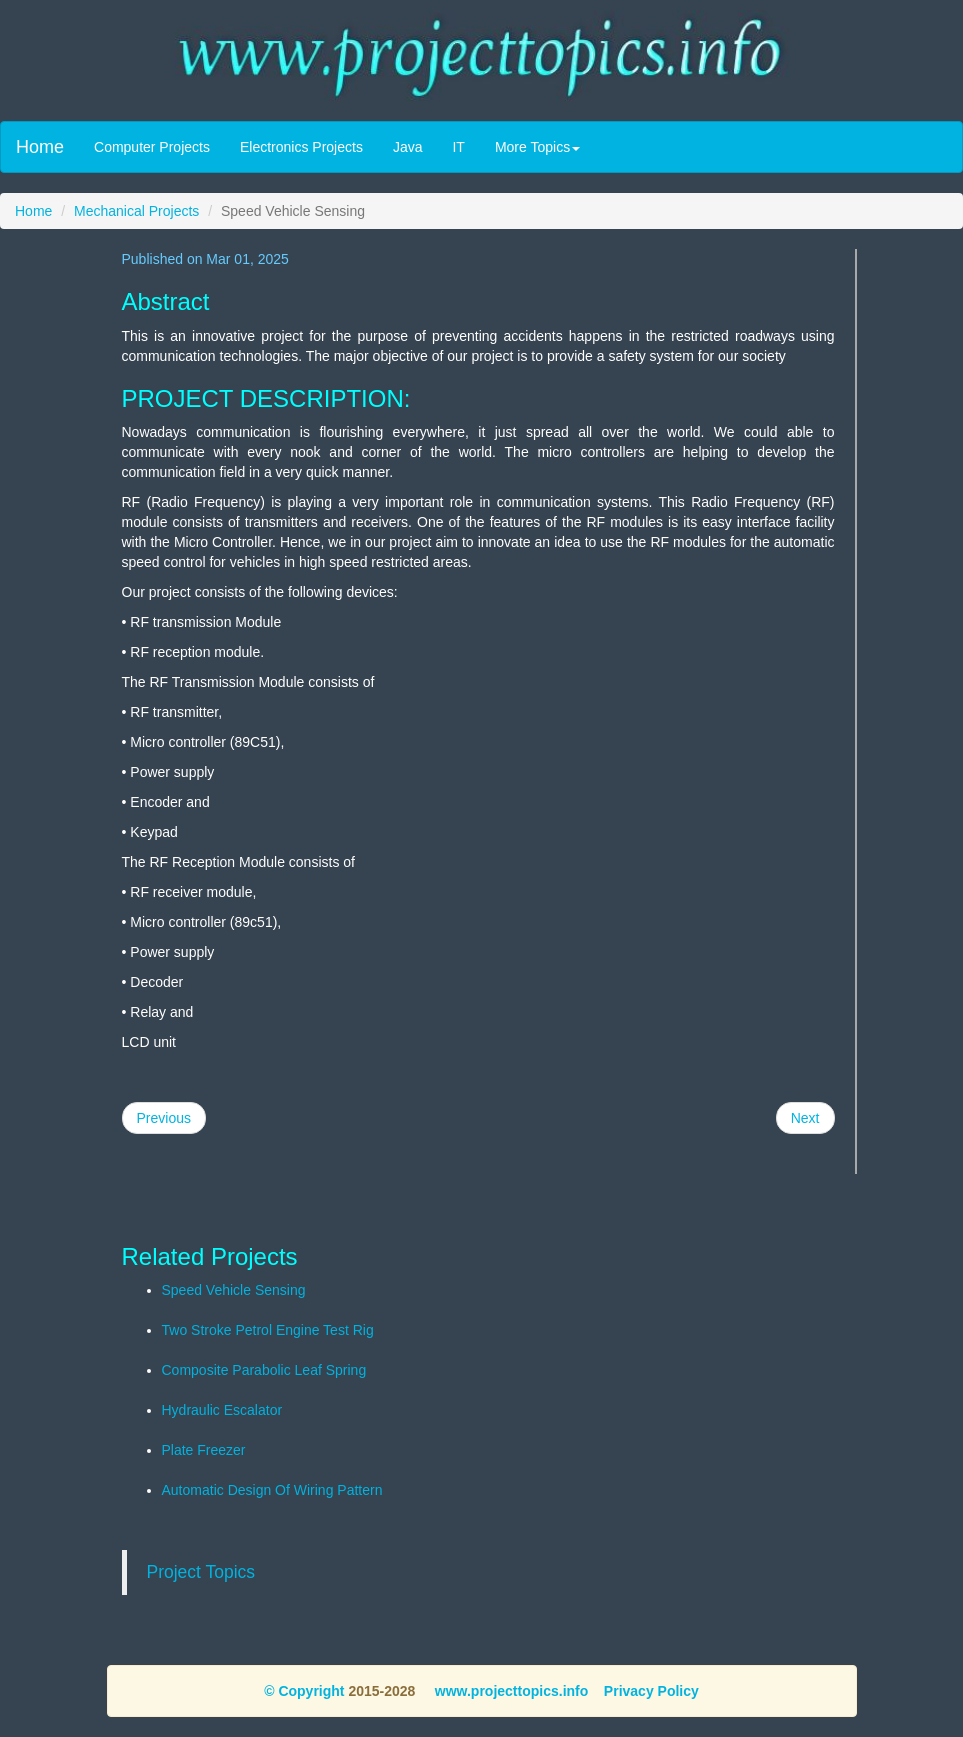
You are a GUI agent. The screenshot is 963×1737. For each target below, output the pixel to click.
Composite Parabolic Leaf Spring (264, 1370)
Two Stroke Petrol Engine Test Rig (268, 1330)
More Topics (537, 147)
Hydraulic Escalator (222, 1410)
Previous (164, 1118)
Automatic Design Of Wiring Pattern (272, 1490)
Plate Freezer (204, 1450)
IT (458, 147)
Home (40, 147)
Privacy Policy (651, 1691)
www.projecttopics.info (509, 1691)
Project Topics (201, 1572)
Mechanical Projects (136, 211)
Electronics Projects (301, 147)
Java (408, 147)
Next (805, 1118)
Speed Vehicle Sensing (234, 1290)
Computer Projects (152, 147)
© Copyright (304, 1691)
